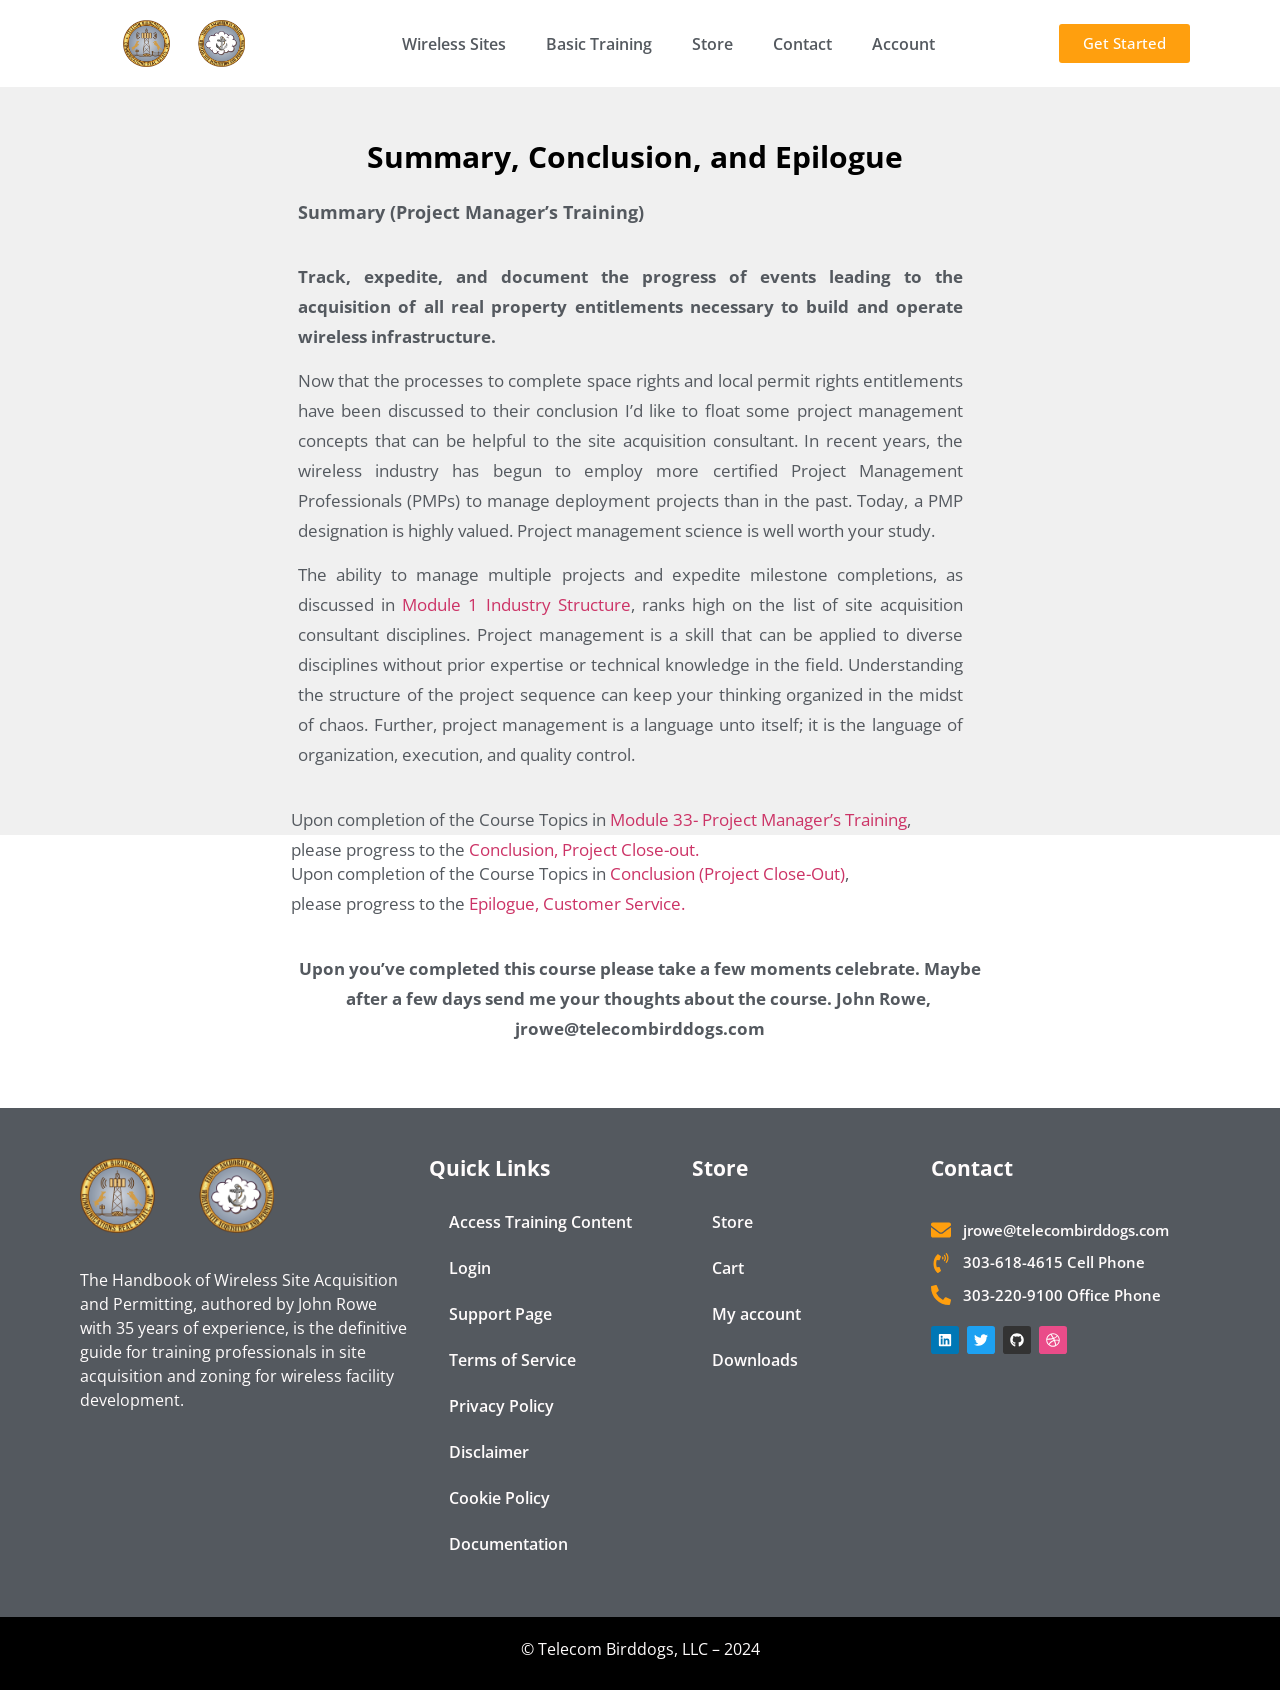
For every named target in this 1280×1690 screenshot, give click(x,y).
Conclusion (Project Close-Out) (727, 873)
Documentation (508, 1544)
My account (756, 1314)
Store (712, 44)
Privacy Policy (501, 1406)
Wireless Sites (454, 44)
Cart (728, 1268)
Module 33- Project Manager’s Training (758, 819)
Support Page (500, 1314)
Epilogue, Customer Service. (577, 903)
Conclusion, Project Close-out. (584, 849)
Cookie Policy (499, 1498)
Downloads (755, 1360)
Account (903, 44)
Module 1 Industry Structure (516, 604)
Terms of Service (512, 1360)
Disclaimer (489, 1452)
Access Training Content (540, 1222)
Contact (802, 44)
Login (470, 1268)
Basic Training (599, 44)
